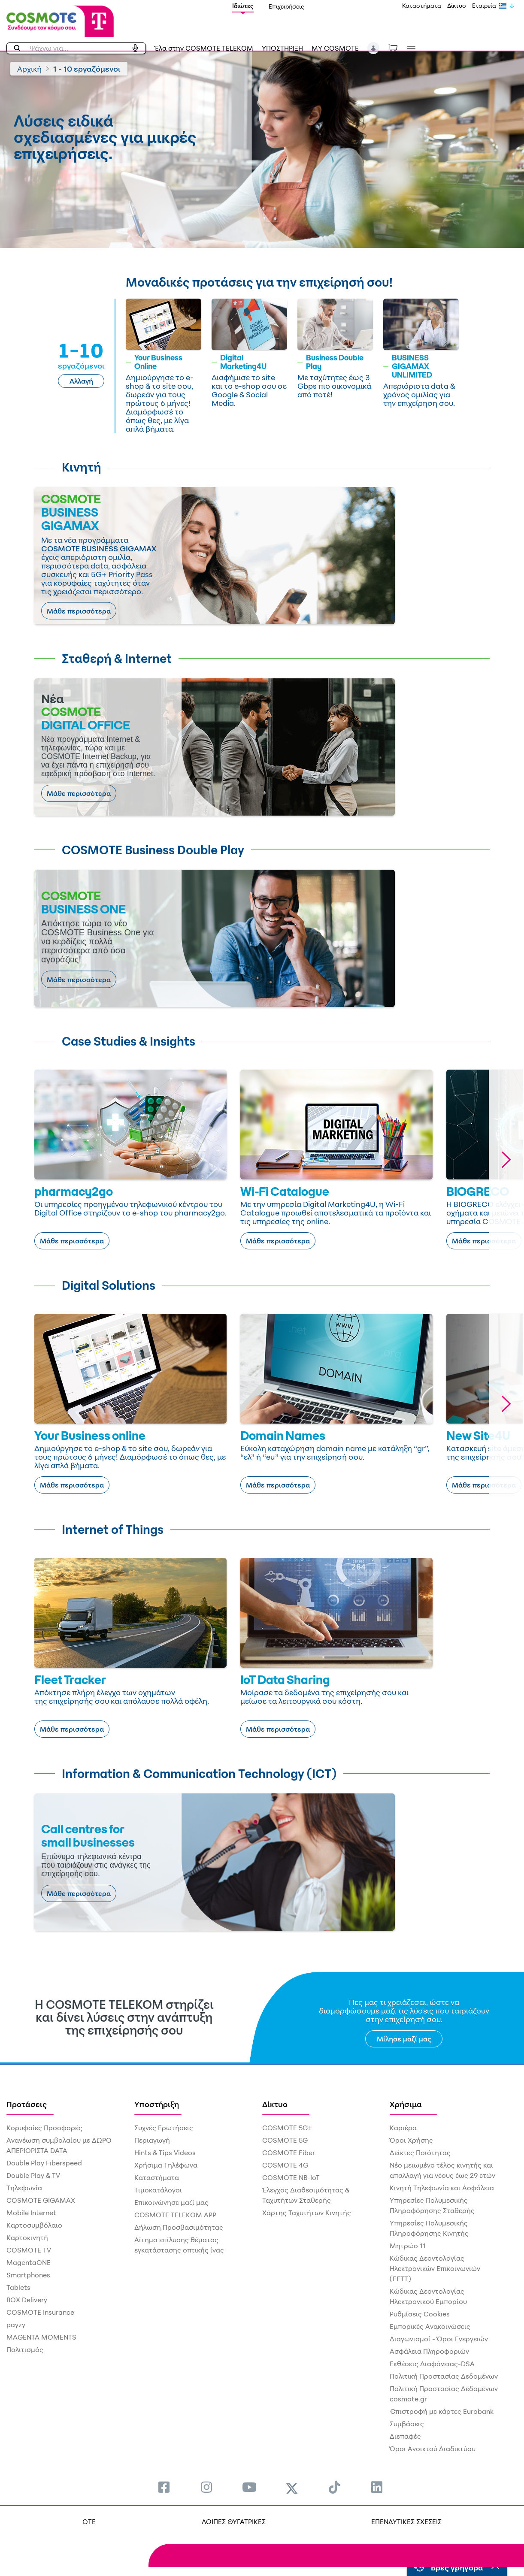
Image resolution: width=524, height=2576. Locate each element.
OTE (89, 2521)
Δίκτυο (456, 5)
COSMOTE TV (28, 2250)
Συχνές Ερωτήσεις (163, 2127)
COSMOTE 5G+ (287, 2127)
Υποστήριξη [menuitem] (156, 2104)
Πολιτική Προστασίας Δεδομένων (444, 2376)
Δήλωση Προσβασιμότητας (178, 2227)
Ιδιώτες (243, 5)
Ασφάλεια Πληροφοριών (429, 2351)
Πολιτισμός (24, 2349)
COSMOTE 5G (285, 2140)
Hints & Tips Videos (165, 2152)
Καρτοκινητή (27, 2237)
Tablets (18, 2287)
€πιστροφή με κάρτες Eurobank (442, 2411)
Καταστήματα (421, 5)
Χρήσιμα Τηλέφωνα (165, 2165)
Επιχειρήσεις (286, 6)
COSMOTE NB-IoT (291, 2177)
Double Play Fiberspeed (44, 2163)
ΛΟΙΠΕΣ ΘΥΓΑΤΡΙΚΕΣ (234, 2521)
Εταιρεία (484, 5)
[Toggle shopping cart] (397, 47)
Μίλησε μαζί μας (404, 2039)
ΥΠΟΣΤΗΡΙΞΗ (282, 48)
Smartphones (28, 2275)
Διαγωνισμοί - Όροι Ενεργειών (439, 2338)
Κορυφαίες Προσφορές (44, 2127)
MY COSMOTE (335, 48)
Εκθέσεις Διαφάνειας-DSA (432, 2363)
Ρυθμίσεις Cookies (420, 2314)
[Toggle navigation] (409, 48)
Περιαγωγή (152, 2140)
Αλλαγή (81, 381)
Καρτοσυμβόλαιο (34, 2225)
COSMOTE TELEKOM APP (175, 2214)
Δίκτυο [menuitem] (275, 2104)
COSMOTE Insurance (40, 2312)
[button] (373, 48)
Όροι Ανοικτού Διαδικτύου (433, 2448)
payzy (15, 2324)
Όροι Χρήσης (411, 2140)
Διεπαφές (405, 2436)
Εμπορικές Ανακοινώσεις (430, 2326)
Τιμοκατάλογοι (158, 2190)
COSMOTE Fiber (288, 2152)
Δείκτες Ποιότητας (420, 2152)
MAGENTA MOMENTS (41, 2337)
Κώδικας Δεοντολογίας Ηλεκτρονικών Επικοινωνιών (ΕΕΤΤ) (435, 2268)
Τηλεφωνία (24, 2187)
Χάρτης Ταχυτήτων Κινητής (306, 2212)
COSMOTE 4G (285, 2165)
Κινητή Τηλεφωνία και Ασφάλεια (442, 2187)
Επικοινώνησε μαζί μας (171, 2202)
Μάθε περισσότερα (79, 611)
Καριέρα (403, 2127)
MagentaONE (28, 2262)
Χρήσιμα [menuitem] (406, 2104)
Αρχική (29, 68)
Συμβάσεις (407, 2423)
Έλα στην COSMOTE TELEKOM (203, 48)
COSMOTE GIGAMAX (40, 2200)
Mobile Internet (31, 2212)
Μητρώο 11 (408, 2245)
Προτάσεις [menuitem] (26, 2104)
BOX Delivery (26, 2299)
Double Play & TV (33, 2175)
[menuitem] (164, 2487)
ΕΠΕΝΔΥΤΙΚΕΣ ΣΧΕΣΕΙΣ (406, 2521)
